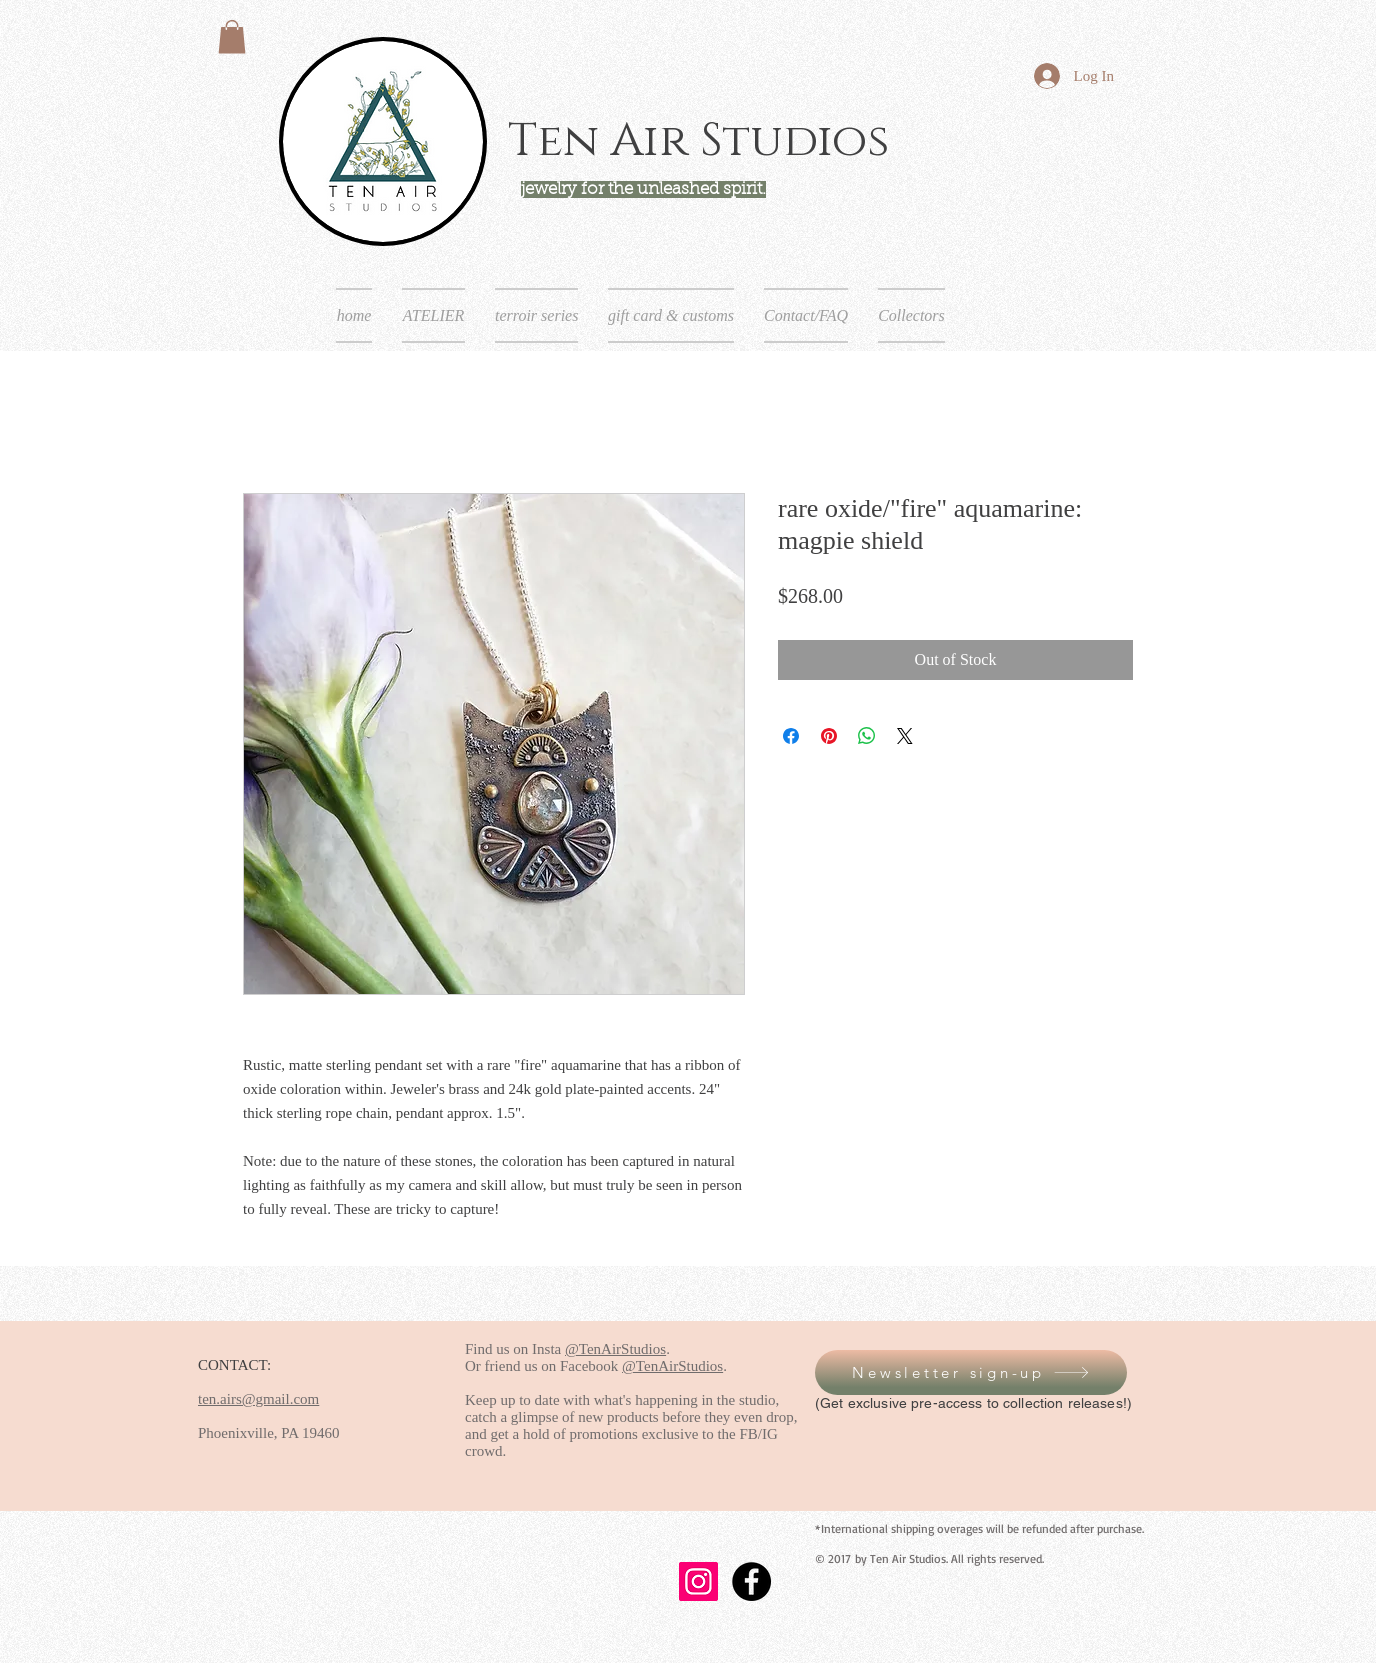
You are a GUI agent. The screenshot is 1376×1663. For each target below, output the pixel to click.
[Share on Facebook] (791, 736)
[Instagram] (698, 1581)
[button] (232, 36)
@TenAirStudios (615, 1349)
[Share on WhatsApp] (867, 736)
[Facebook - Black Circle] (751, 1581)
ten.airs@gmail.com (258, 1399)
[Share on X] (905, 736)
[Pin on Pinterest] (829, 736)
